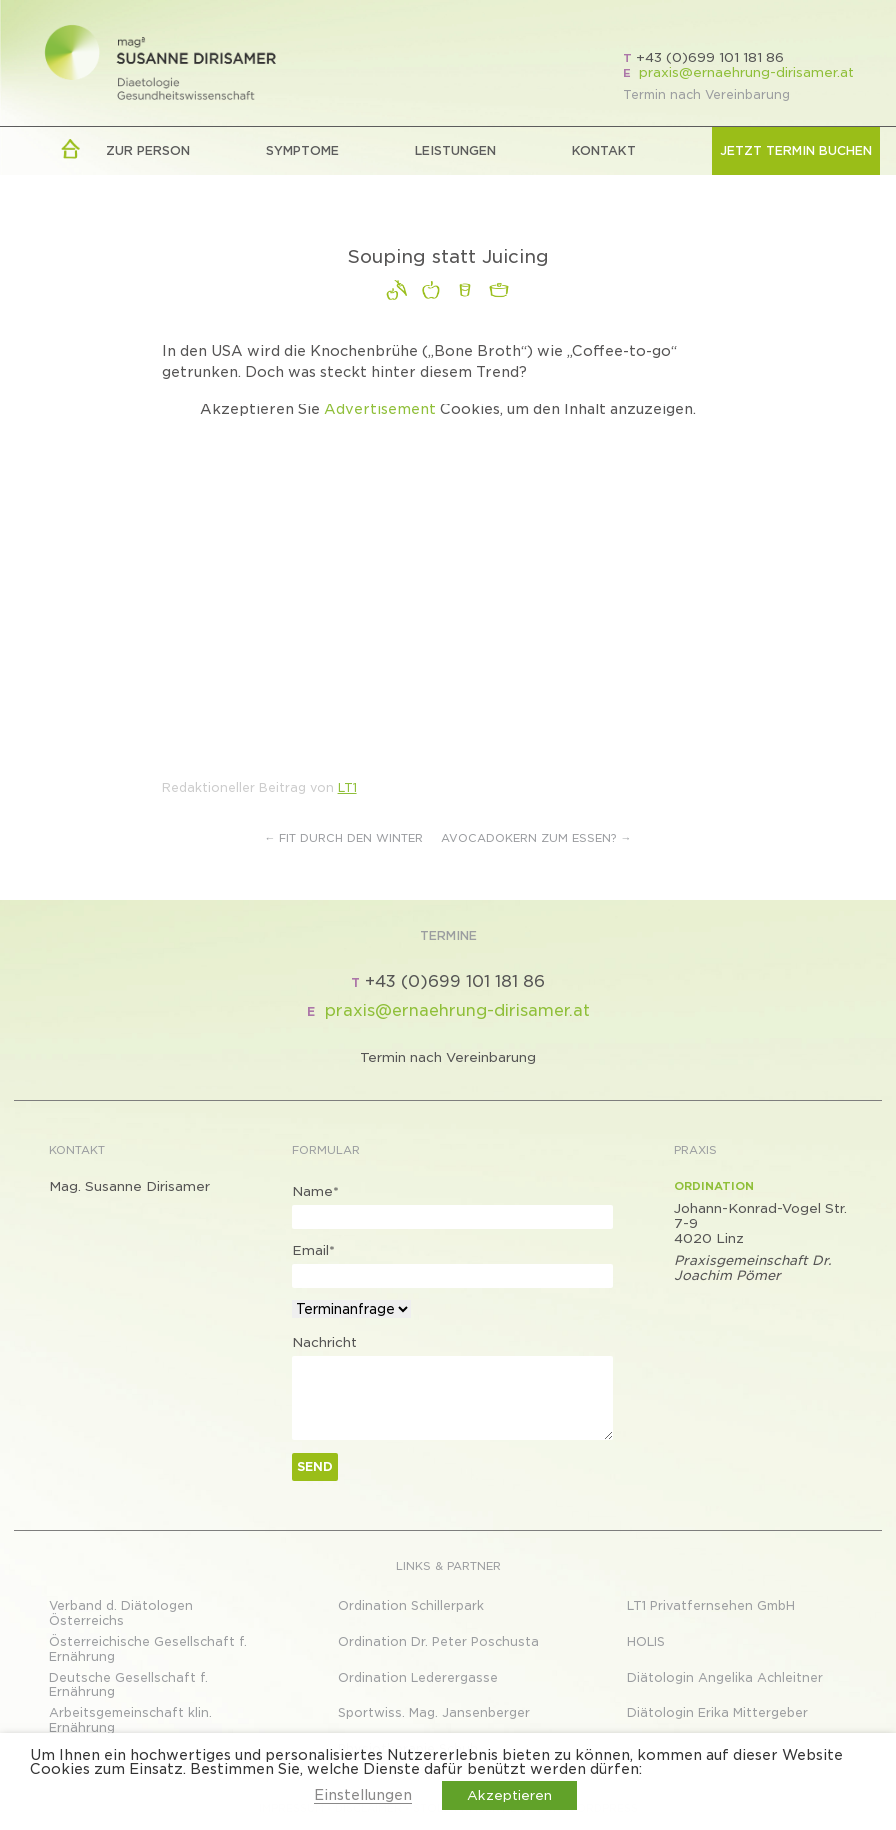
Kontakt (604, 150)
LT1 (347, 787)
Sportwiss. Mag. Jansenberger (434, 1712)
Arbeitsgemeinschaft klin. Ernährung (130, 1720)
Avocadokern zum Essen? (536, 838)
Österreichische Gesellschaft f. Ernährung (148, 1649)
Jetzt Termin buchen (796, 150)
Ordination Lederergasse (418, 1677)
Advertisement (380, 409)
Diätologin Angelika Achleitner (725, 1677)
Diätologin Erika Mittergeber (717, 1712)
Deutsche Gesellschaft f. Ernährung (128, 1685)
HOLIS (646, 1641)
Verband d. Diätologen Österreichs (121, 1613)
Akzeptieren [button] (509, 1795)
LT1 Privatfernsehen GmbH (711, 1605)
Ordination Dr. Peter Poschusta (438, 1641)
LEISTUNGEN (455, 150)
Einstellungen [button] (363, 1795)
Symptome (302, 150)
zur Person (148, 150)
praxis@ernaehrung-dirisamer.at (746, 72)
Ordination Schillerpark (411, 1605)
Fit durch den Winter (344, 838)
